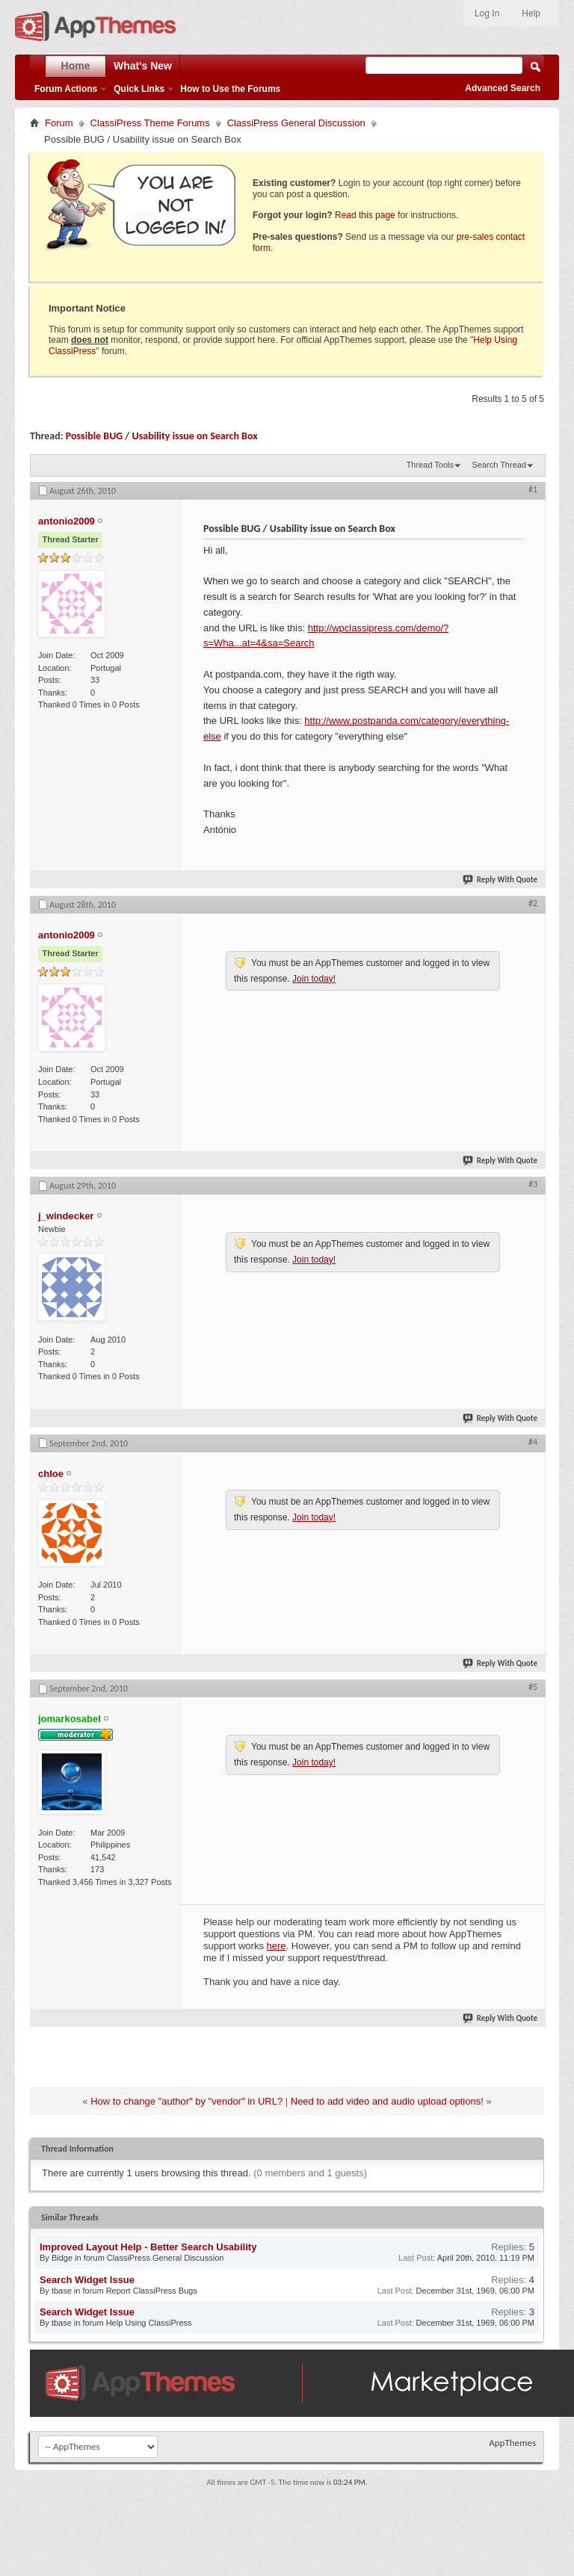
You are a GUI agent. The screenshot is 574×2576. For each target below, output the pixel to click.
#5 (532, 1687)
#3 (532, 1184)
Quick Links (139, 89)
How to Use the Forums (230, 89)
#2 (532, 903)
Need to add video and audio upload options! (387, 2101)
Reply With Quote (500, 880)
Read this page (365, 215)
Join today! (314, 978)
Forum (59, 123)
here (276, 1945)
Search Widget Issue (87, 2279)
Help (531, 13)
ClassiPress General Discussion (296, 123)
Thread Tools (430, 464)
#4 (532, 1442)
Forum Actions (65, 89)
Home (75, 66)
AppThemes (512, 2442)
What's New (143, 66)
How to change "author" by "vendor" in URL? (186, 2101)
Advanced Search (502, 88)
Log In (487, 13)
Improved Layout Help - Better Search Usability (148, 2247)
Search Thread (499, 464)
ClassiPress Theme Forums (150, 123)
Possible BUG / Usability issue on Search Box (162, 436)
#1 (532, 489)
